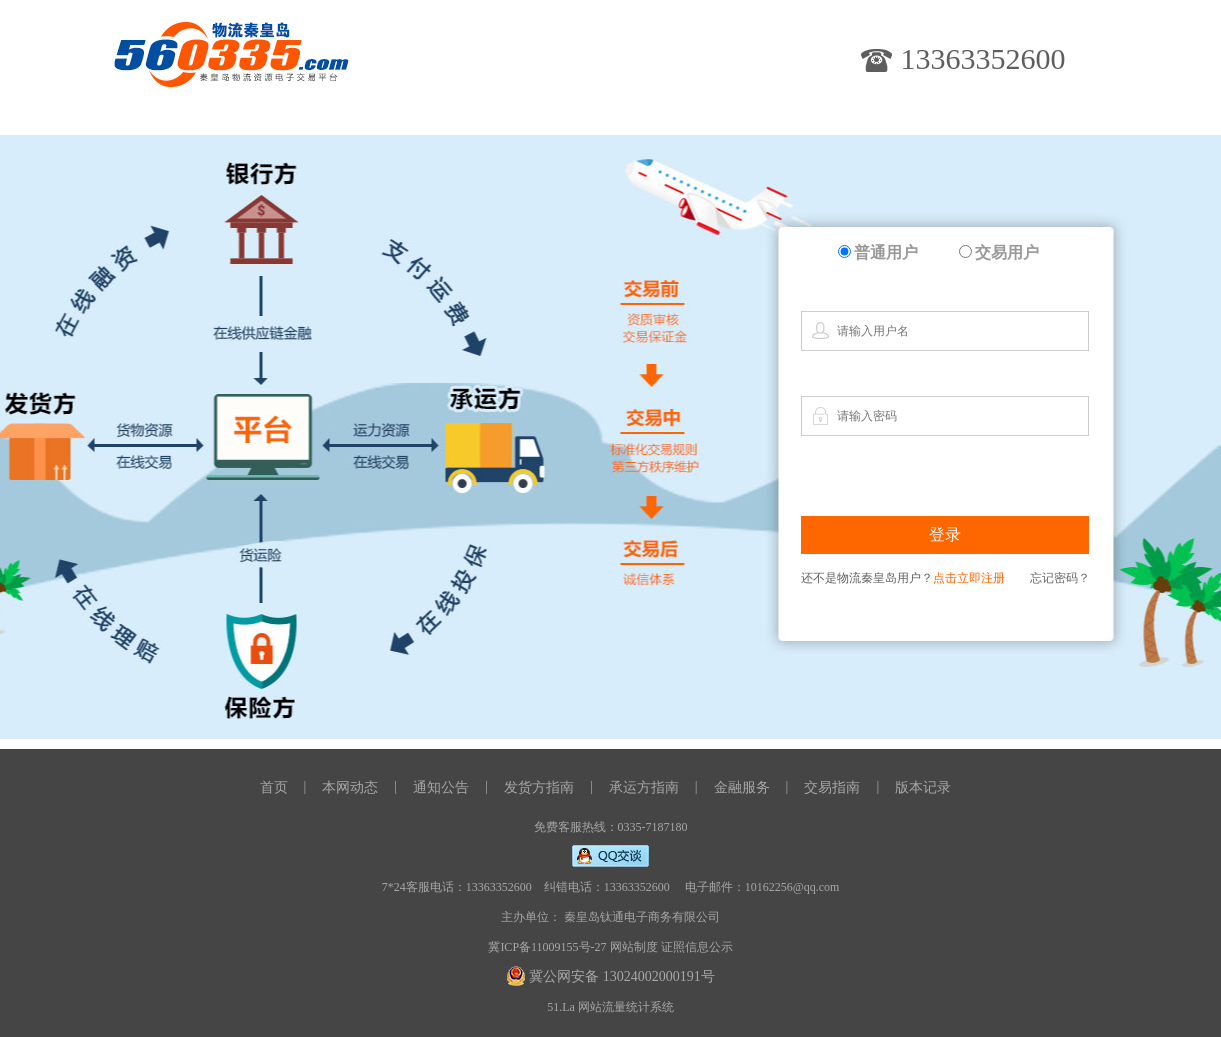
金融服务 (742, 787)
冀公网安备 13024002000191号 (622, 976)
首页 (274, 787)
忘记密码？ (1060, 578)
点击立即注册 (969, 578)
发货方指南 (539, 787)
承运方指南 (644, 787)
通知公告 (441, 787)
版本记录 (923, 787)
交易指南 (832, 787)
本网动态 (350, 787)
